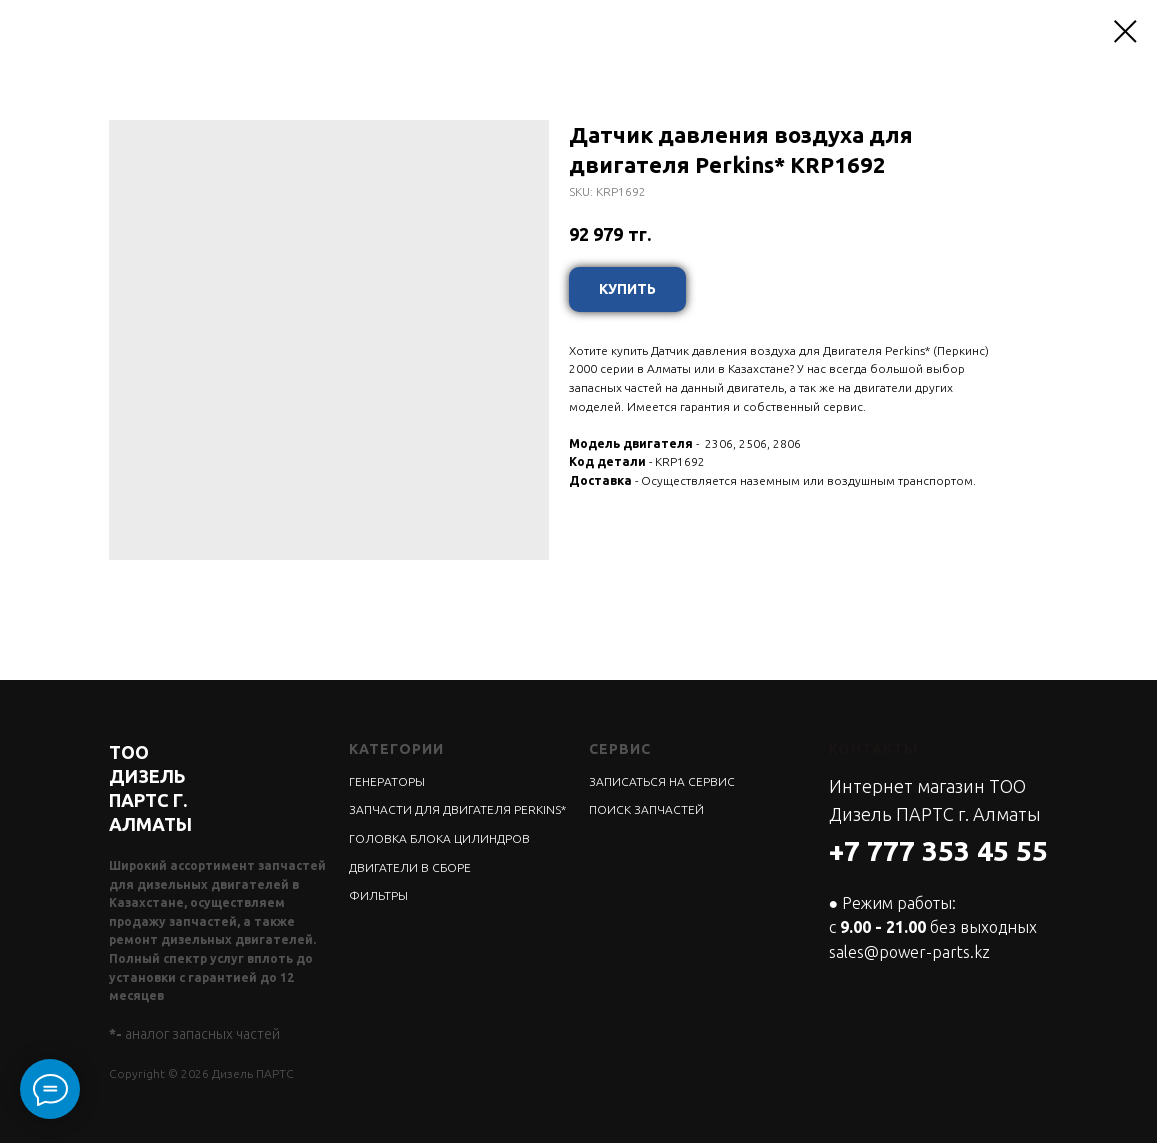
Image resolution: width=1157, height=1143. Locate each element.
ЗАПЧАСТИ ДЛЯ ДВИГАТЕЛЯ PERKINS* (457, 809)
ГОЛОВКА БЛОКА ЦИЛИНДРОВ (439, 838)
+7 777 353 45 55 (938, 850)
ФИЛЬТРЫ (378, 895)
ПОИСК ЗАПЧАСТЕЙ (646, 809)
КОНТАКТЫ (873, 749)
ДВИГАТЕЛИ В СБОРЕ (410, 867)
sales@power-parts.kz (909, 952)
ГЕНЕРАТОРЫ (387, 781)
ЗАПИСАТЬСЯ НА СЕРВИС (662, 781)
